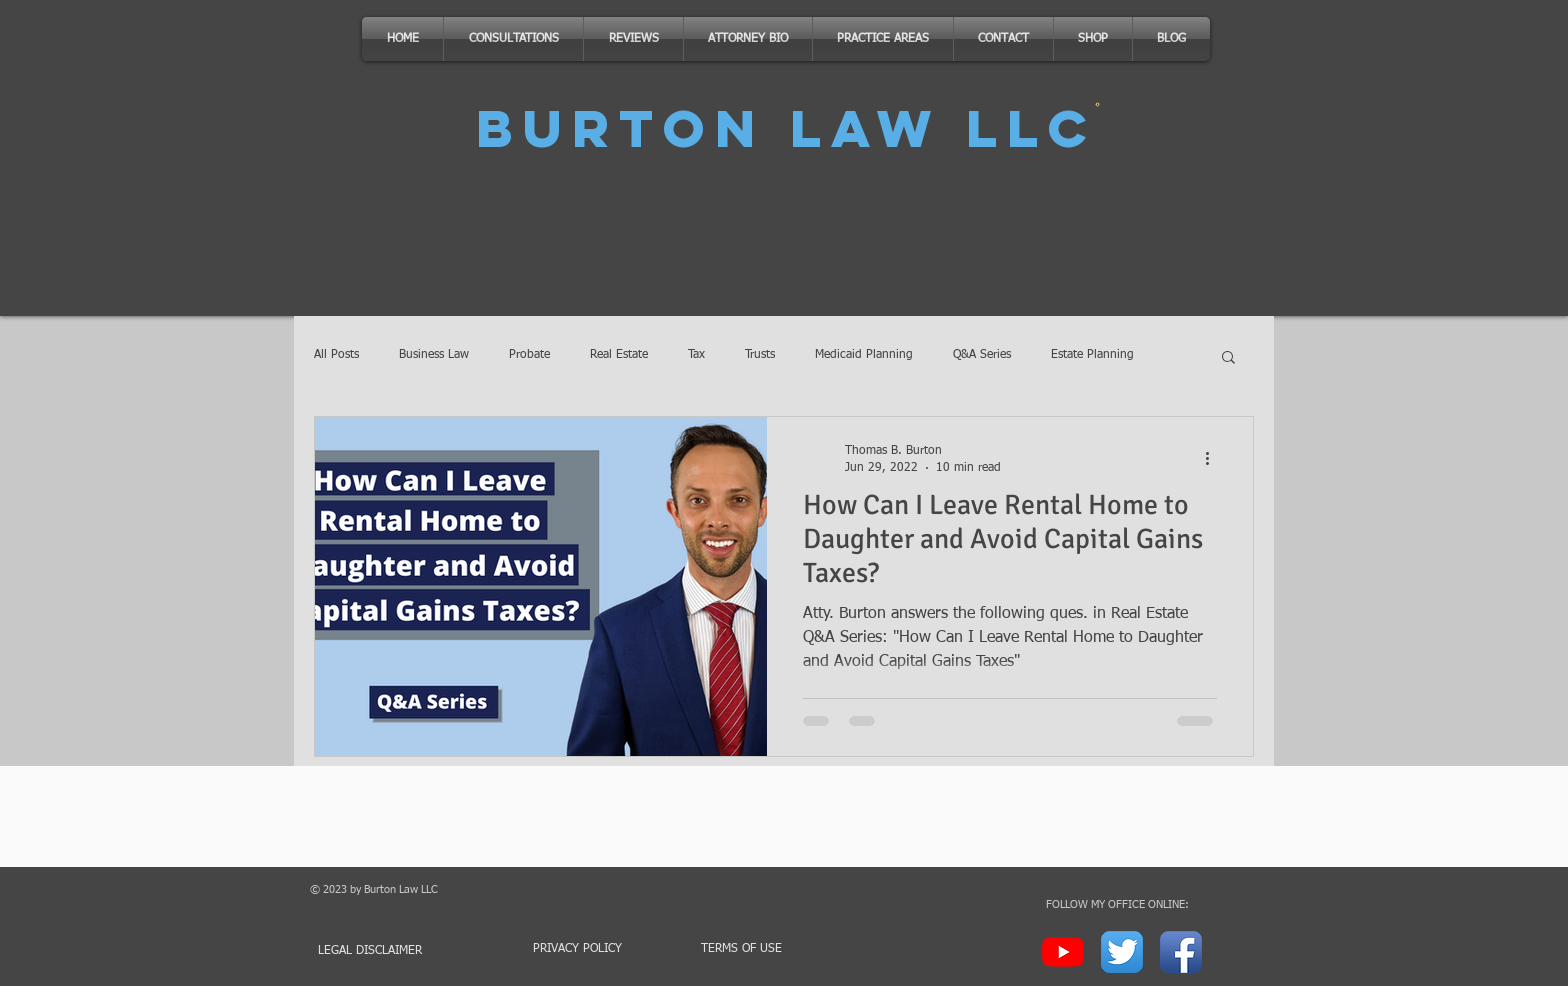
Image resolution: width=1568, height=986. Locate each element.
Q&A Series (982, 355)
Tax (696, 355)
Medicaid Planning (864, 355)
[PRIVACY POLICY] (577, 949)
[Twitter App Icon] (1122, 952)
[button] (1228, 358)
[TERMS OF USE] (741, 949)
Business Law (434, 355)
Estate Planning (1092, 355)
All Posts (336, 355)
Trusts (760, 355)
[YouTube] (1063, 952)
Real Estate (619, 355)
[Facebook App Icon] (1181, 952)
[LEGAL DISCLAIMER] (380, 951)
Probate (529, 355)
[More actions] (1214, 458)
